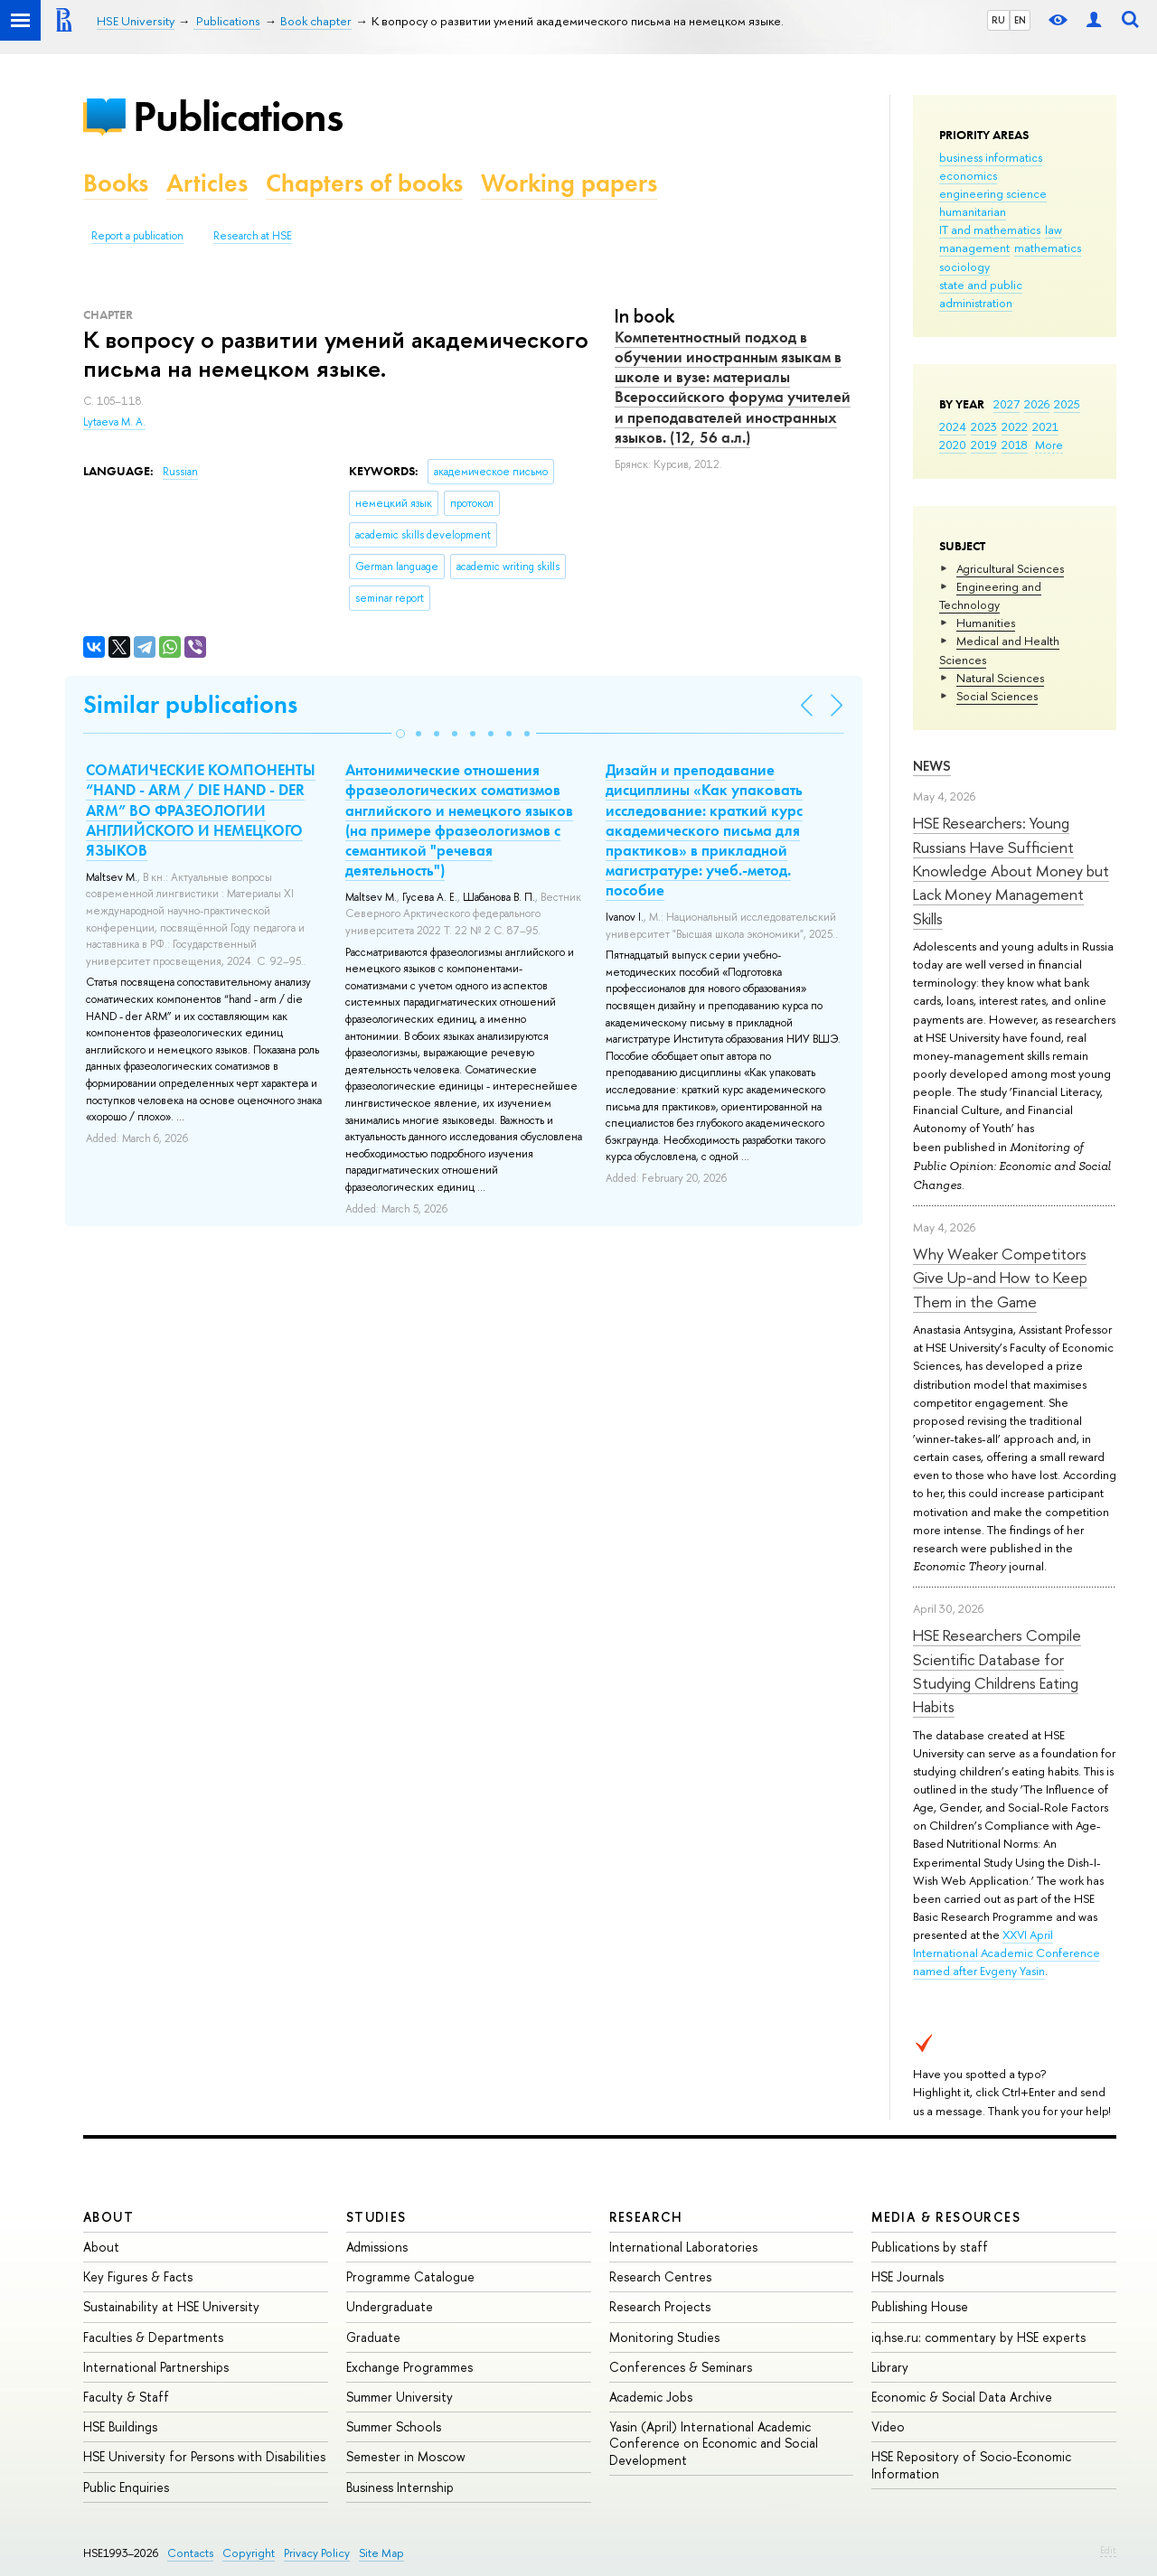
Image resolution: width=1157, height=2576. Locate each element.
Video (888, 2426)
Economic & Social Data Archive (961, 2396)
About (108, 2216)
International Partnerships (156, 2366)
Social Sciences (997, 696)
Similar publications (190, 704)
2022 (1015, 426)
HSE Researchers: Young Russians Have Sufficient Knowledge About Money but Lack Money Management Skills (1011, 870)
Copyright (248, 2553)
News (932, 765)
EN (1020, 20)
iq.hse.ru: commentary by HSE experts (978, 2337)
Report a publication (137, 236)
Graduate (373, 2337)
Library (889, 2366)
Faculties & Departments (153, 2337)
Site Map (381, 2553)
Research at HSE (252, 236)
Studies (376, 2216)
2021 (1045, 426)
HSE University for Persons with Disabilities (204, 2456)
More (1049, 444)
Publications (238, 116)
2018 (1015, 444)
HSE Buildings (120, 2426)
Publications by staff (929, 2246)
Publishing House (919, 2306)
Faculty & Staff (126, 2396)
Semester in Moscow (406, 2456)
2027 (1006, 404)
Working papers (569, 183)
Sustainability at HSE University (171, 2306)
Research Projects (659, 2306)
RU (998, 20)
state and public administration (980, 293)
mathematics (1047, 247)
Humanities (985, 622)
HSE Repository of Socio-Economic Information (971, 2464)
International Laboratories (683, 2246)
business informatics (990, 157)
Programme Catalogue (410, 2276)
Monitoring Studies (664, 2337)
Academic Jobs (650, 2396)
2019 (984, 444)
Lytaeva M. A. (114, 422)
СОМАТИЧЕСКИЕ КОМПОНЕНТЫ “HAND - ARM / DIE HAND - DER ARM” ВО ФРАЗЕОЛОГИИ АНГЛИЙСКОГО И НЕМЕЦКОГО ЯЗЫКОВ (200, 809)
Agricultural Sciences (1010, 568)
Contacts (190, 2553)
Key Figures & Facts (138, 2276)
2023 (984, 426)
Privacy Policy (317, 2553)
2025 (1067, 404)
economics (968, 175)
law (1053, 229)
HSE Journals (907, 2276)
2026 (1036, 404)
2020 (952, 444)
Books (115, 183)
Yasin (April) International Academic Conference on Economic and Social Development (713, 2443)
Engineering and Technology (990, 595)
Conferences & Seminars (680, 2366)
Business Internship (400, 2487)
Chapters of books (364, 183)
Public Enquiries (126, 2487)
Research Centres (660, 2276)
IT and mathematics (989, 229)
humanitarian (972, 211)
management (974, 247)
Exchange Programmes (409, 2366)
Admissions (377, 2246)
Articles (207, 183)
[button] (400, 734)
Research (646, 2216)
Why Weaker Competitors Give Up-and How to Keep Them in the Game (1000, 1277)
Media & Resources (946, 2216)
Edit (1108, 2549)
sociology (964, 266)
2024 (952, 426)
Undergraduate (389, 2306)
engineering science (993, 193)
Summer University (399, 2396)
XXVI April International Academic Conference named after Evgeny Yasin (1006, 1952)
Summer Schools (393, 2426)
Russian (180, 471)
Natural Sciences (1000, 678)
